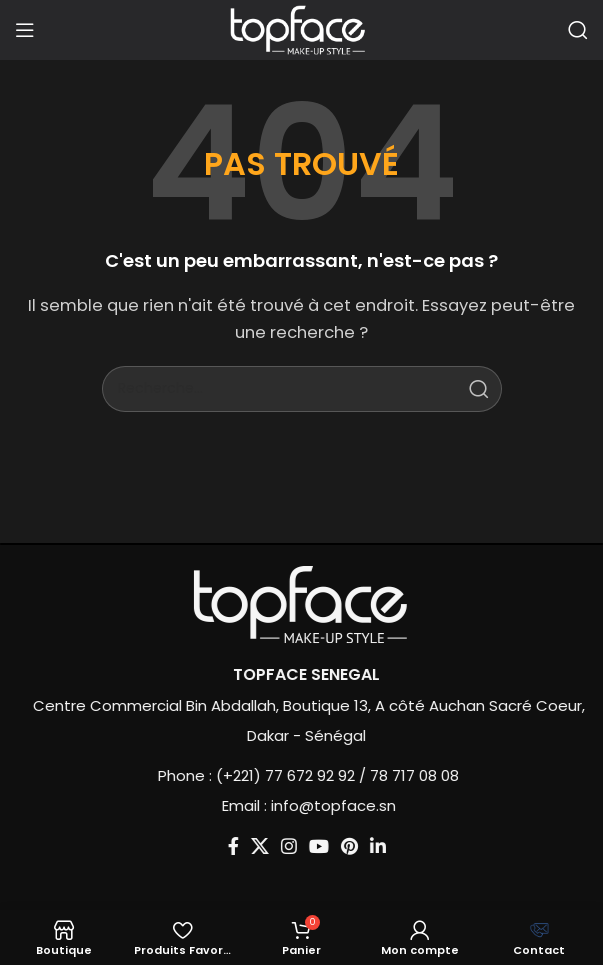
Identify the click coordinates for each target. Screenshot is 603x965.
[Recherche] (578, 30)
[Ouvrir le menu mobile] (25, 30)
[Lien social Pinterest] (331, 846)
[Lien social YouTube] (301, 846)
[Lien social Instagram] (271, 846)
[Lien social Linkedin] (360, 846)
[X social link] (242, 846)
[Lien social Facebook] (215, 846)
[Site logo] (302, 28)
